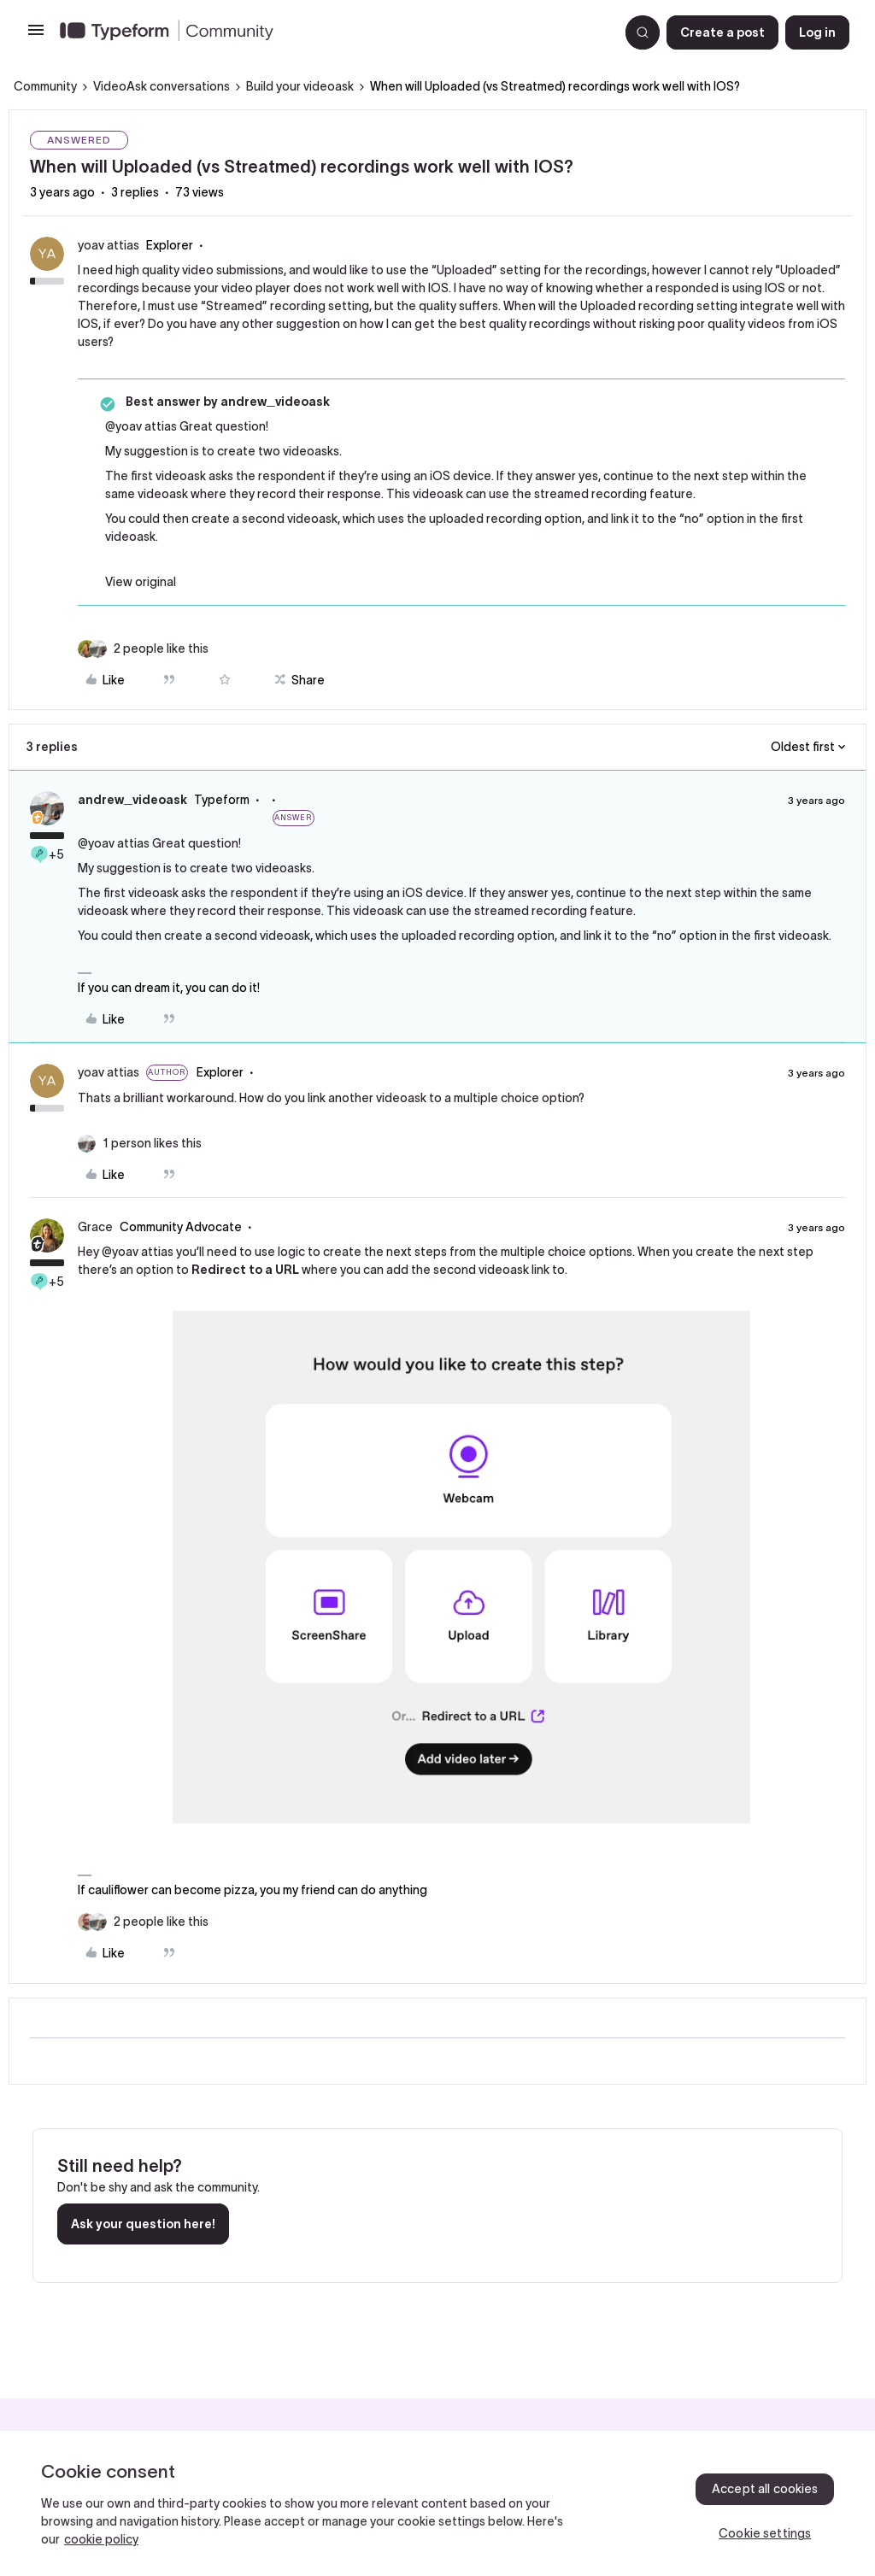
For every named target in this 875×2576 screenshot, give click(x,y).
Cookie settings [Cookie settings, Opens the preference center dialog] (765, 2533)
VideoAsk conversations (161, 86)
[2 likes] (161, 649)
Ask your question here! (143, 2224)
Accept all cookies (765, 2489)
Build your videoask (300, 86)
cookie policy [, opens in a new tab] (101, 2539)
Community (45, 86)
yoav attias (108, 245)
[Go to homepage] (332, 32)
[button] (36, 36)
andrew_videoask (132, 800)
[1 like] (152, 1144)
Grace (95, 1227)
